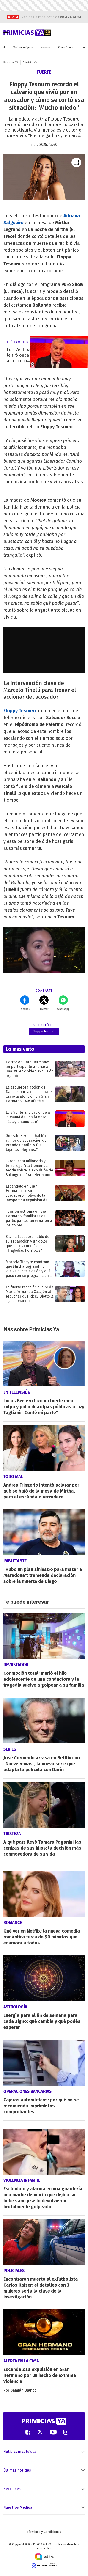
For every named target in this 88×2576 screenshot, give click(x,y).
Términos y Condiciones (44, 2532)
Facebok (25, 1003)
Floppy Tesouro (19, 710)
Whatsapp (63, 1003)
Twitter (44, 1003)
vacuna (45, 47)
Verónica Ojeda (23, 47)
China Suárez (66, 47)
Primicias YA (10, 62)
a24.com (73, 17)
